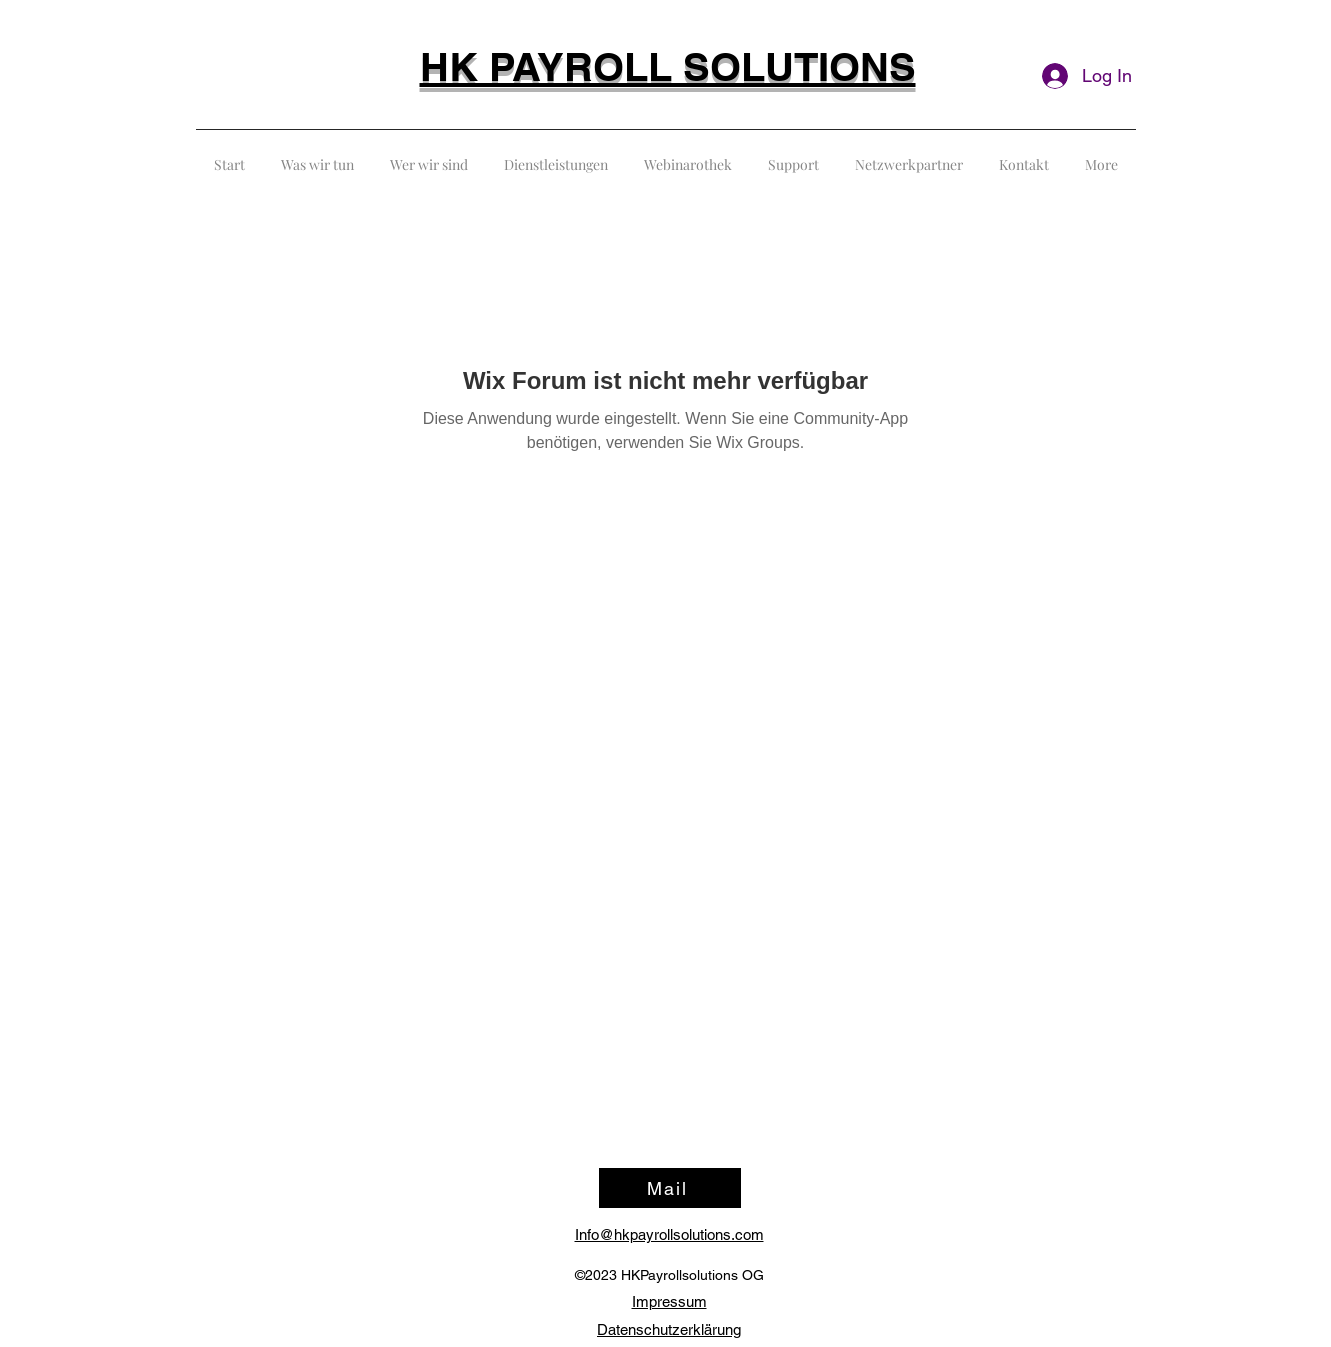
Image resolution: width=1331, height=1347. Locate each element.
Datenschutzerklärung (669, 1329)
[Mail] (670, 1188)
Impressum (669, 1301)
